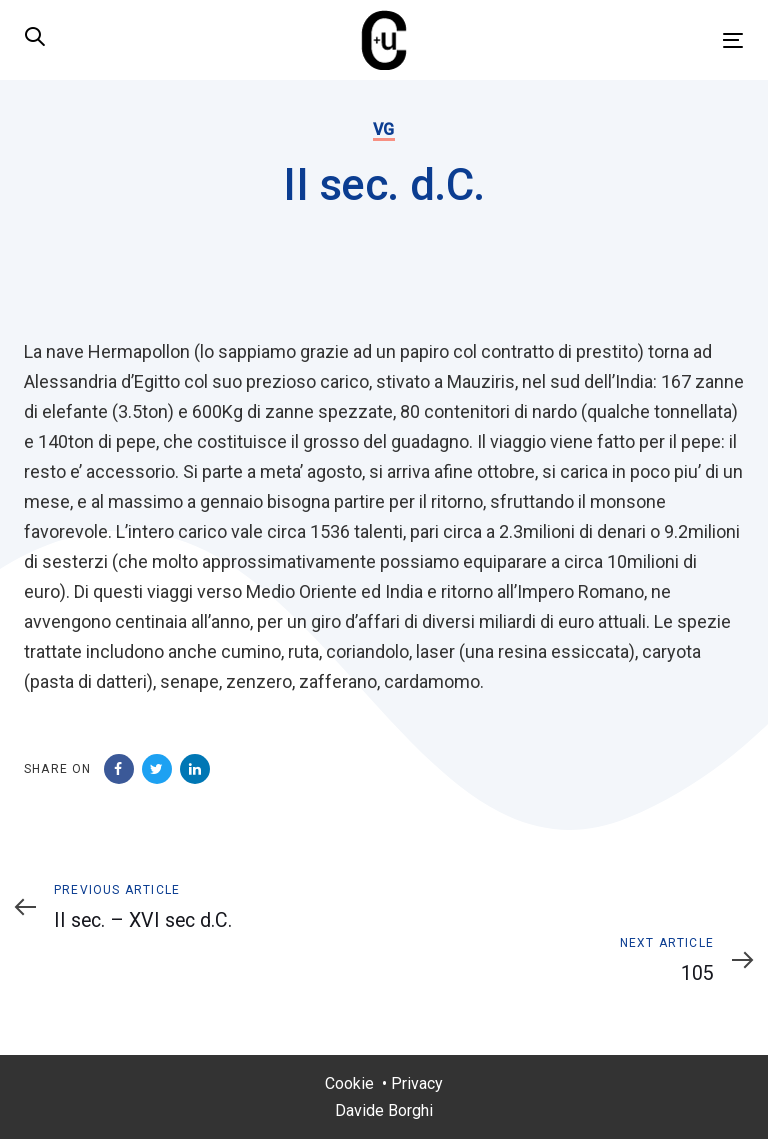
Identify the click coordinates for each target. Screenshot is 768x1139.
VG (384, 129)
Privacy (417, 1083)
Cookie (349, 1083)
